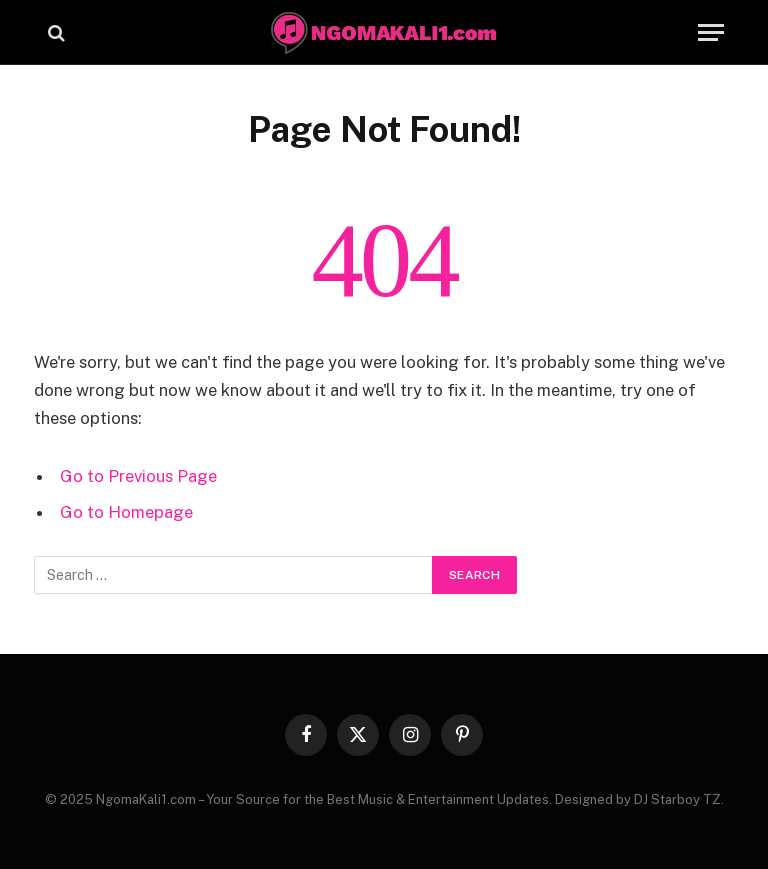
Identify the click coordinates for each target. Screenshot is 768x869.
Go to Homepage (126, 512)
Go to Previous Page (138, 476)
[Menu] (711, 32)
